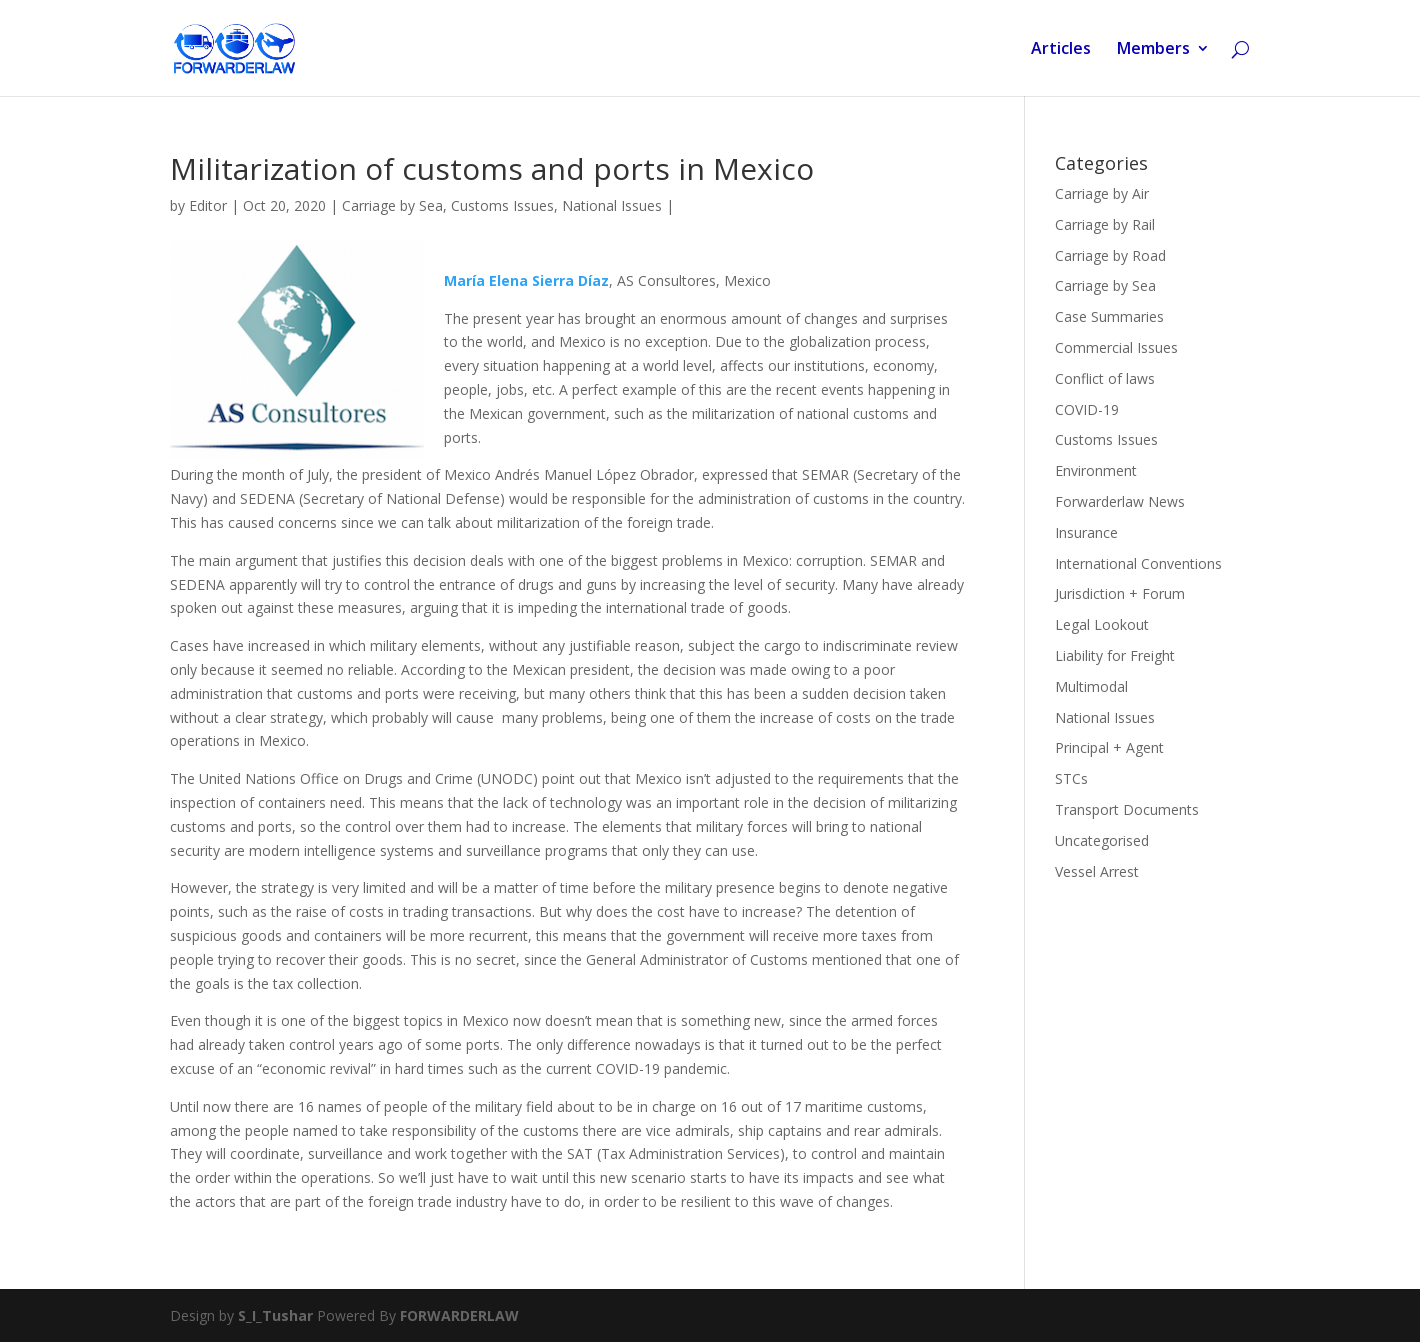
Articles (1061, 50)
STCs (1071, 778)
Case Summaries (1109, 316)
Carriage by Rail (1105, 224)
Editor (208, 205)
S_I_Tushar (275, 1315)
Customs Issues (502, 205)
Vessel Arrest (1097, 871)
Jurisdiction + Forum (1120, 593)
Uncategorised (1102, 840)
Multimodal (1091, 686)
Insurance (1086, 532)
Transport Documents (1127, 809)
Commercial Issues (1116, 347)
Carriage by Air (1102, 193)
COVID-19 (1087, 409)
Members (1153, 50)
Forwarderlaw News (1120, 501)
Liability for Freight (1115, 655)
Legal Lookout (1102, 624)
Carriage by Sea (392, 205)
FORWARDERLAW (459, 1315)
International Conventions (1138, 563)
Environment (1096, 470)
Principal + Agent (1109, 747)
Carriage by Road (1110, 255)
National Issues (612, 205)
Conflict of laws (1105, 378)
